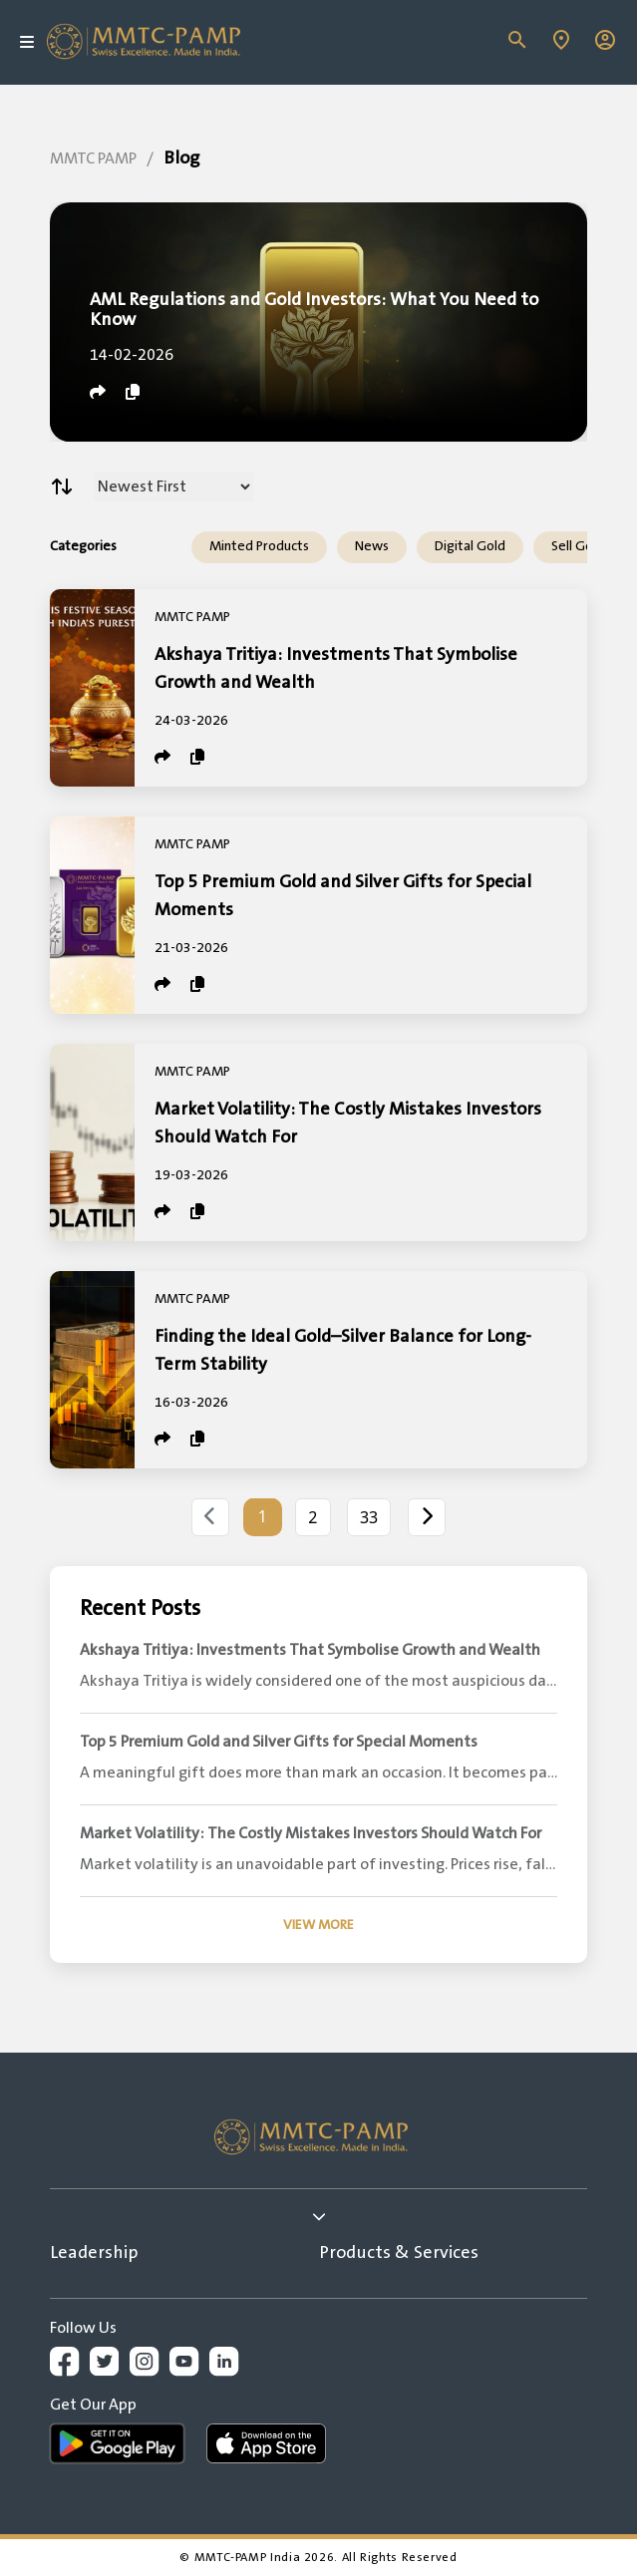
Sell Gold (577, 546)
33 (369, 1517)
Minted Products (259, 546)
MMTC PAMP (93, 158)
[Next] (427, 1517)
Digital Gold (470, 546)
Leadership (94, 2253)
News (372, 546)
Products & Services (398, 2253)
